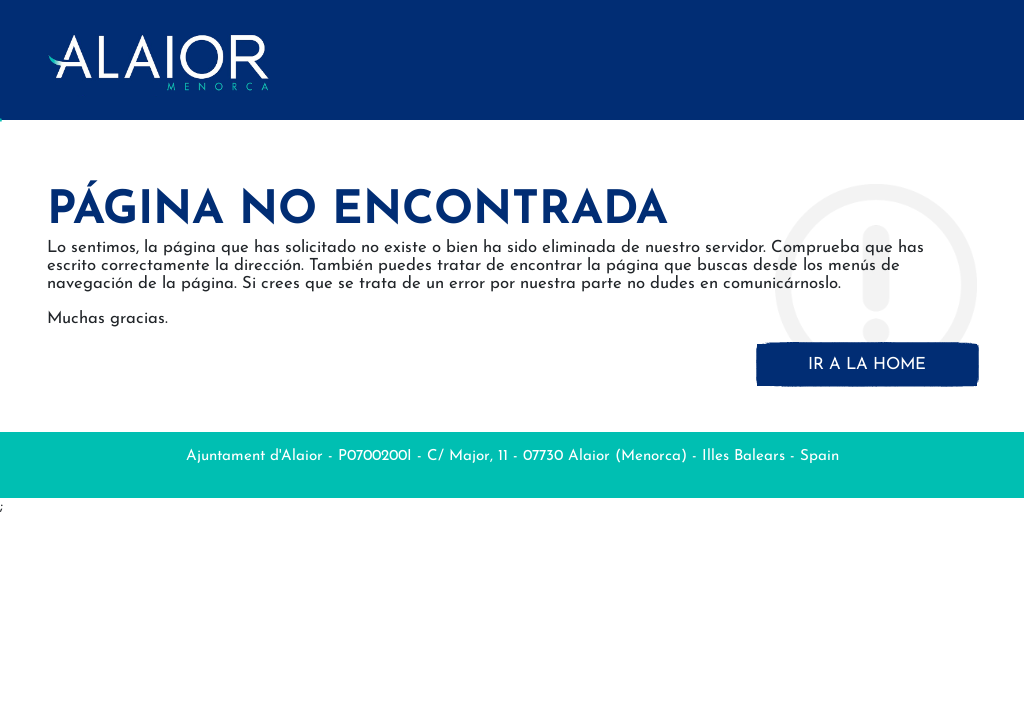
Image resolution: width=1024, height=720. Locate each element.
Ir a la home (867, 364)
